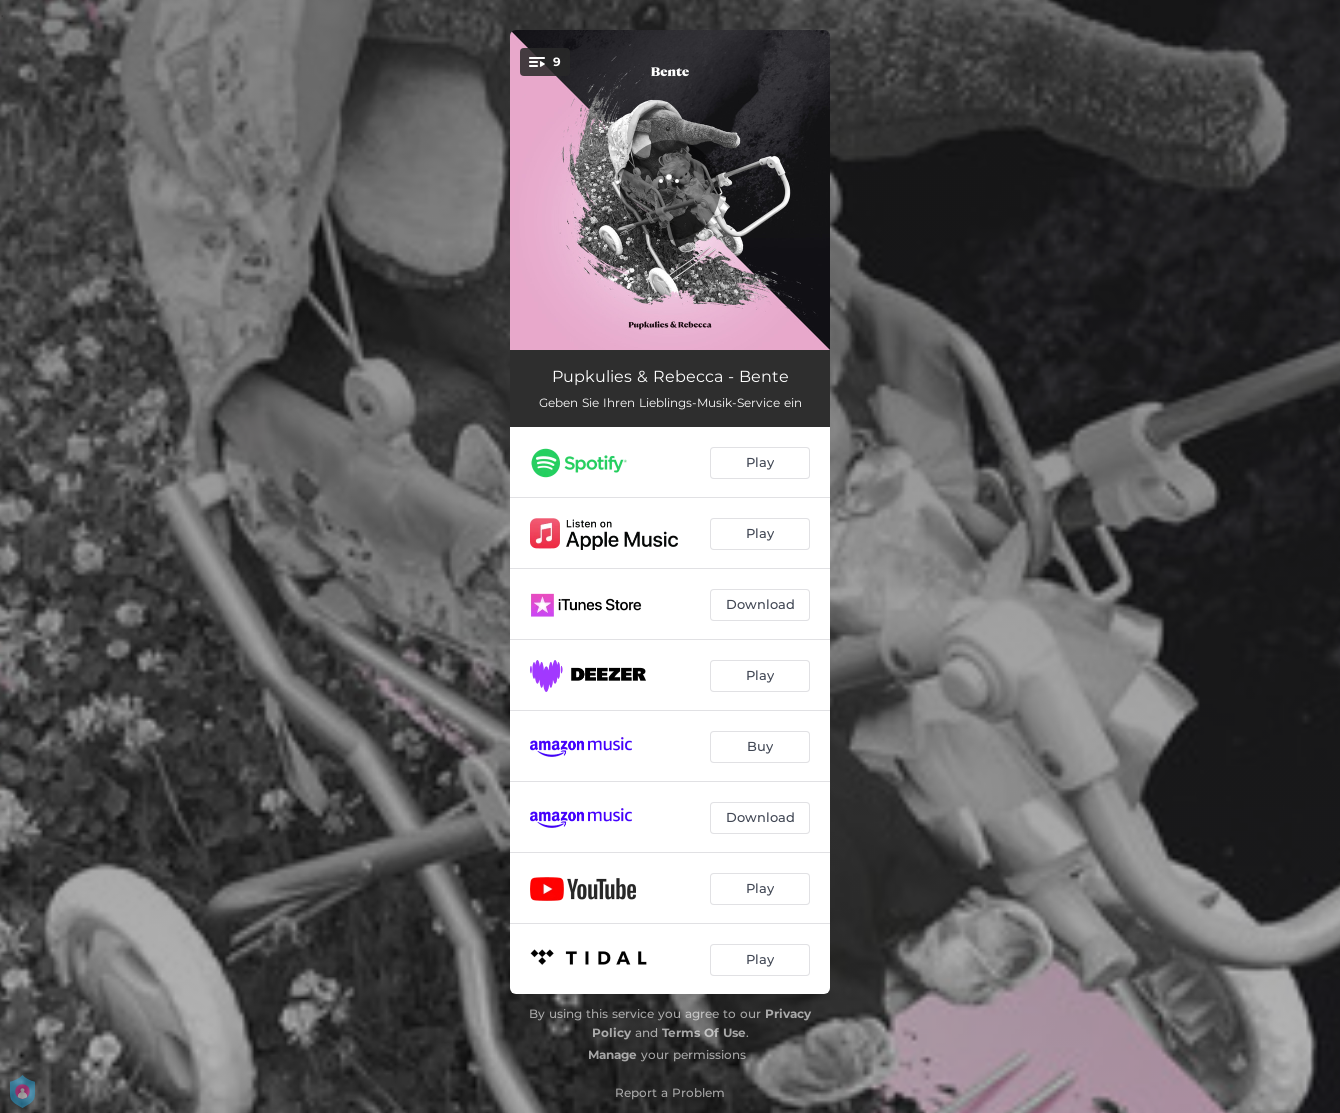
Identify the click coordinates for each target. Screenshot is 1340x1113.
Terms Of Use (704, 1032)
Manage (612, 1054)
